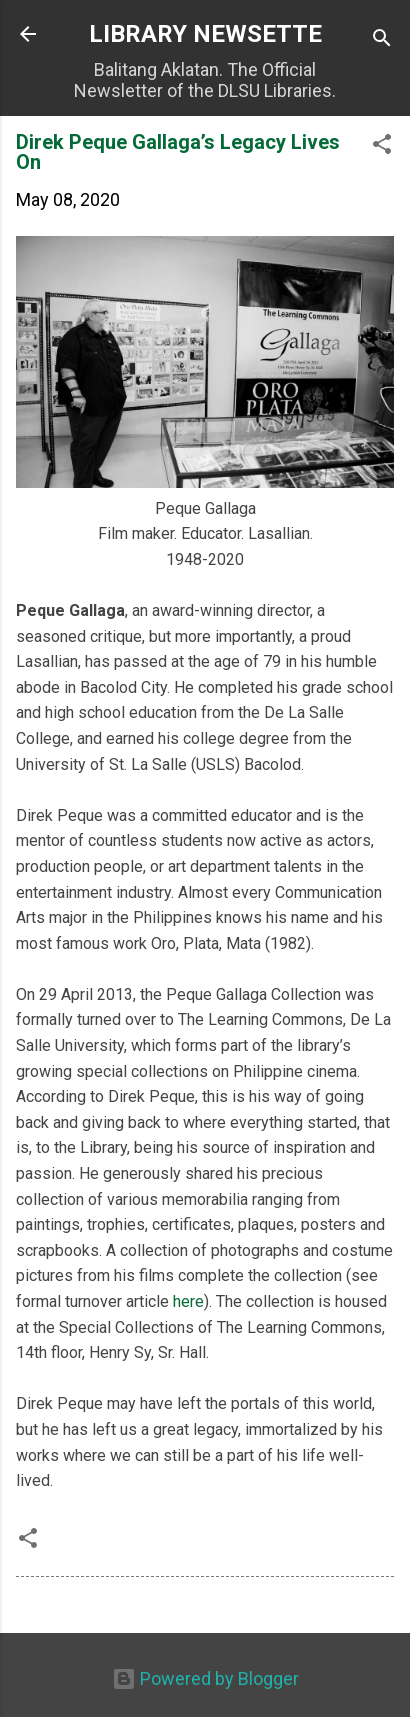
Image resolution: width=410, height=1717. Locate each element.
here (188, 1301)
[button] (382, 147)
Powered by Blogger (205, 1678)
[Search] (382, 40)
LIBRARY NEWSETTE (205, 34)
